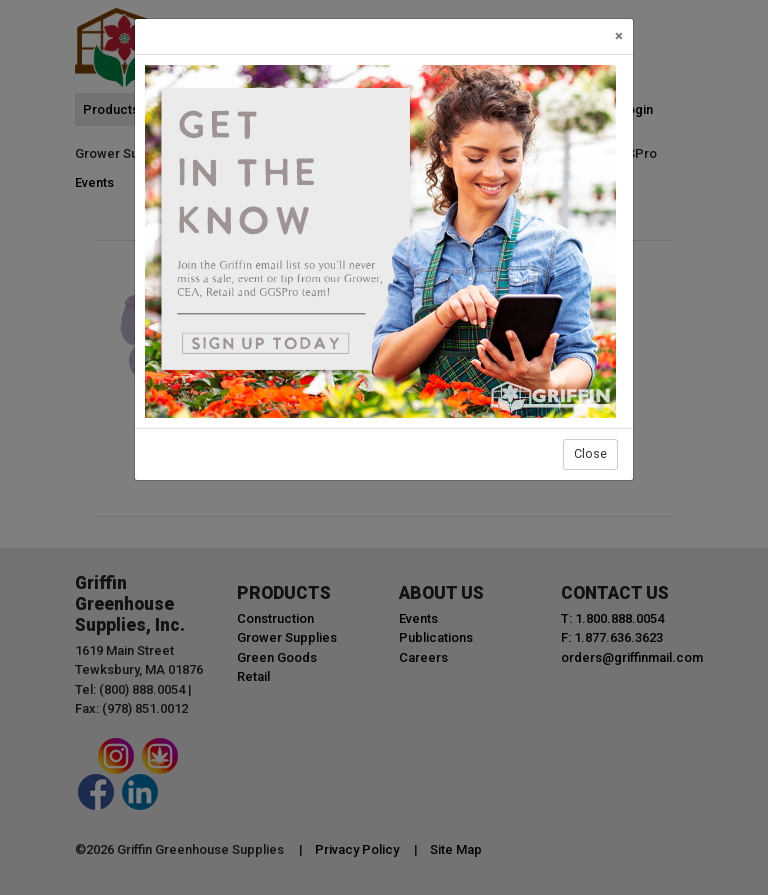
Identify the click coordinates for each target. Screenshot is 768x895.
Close (590, 453)
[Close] (619, 36)
